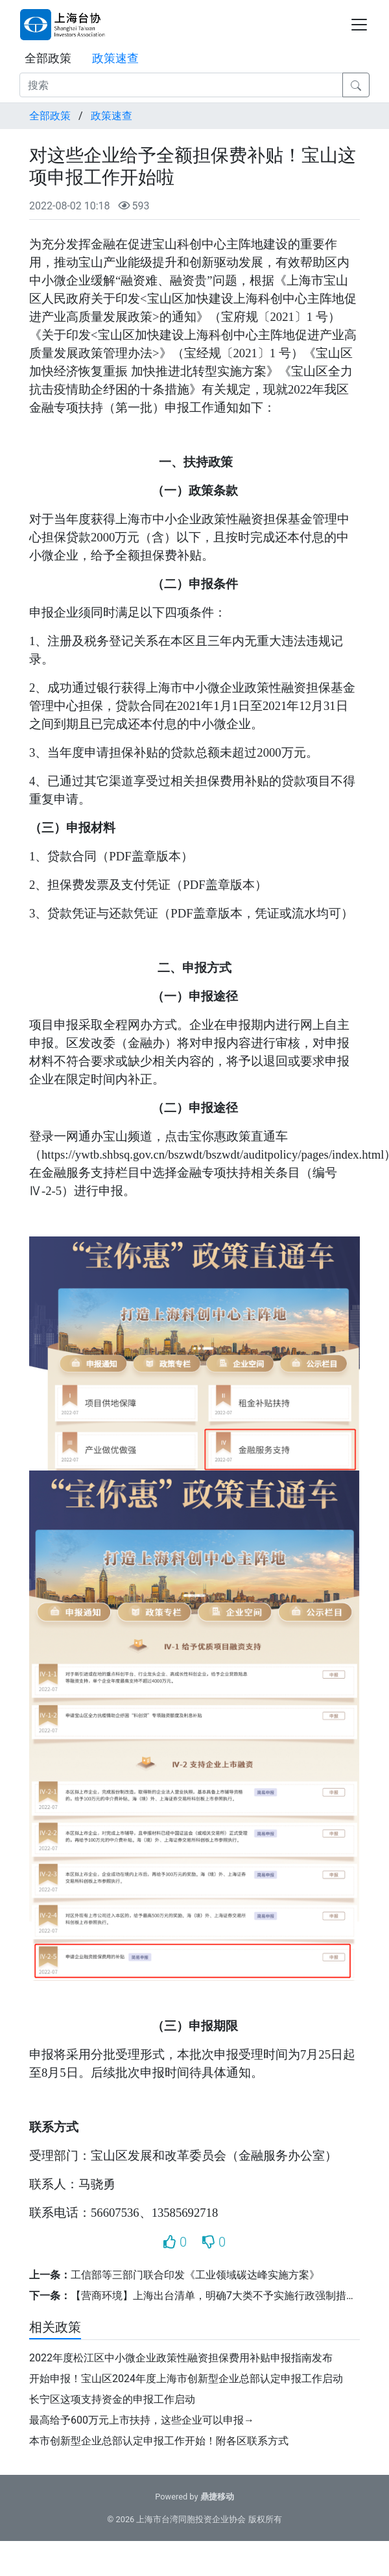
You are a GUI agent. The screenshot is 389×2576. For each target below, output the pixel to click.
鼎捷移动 (217, 2496)
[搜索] (181, 85)
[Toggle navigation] (359, 24)
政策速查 (115, 58)
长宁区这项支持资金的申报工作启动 (112, 2399)
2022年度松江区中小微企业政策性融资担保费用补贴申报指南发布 (181, 2358)
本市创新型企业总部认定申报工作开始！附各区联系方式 (159, 2441)
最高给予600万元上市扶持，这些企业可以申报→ (141, 2420)
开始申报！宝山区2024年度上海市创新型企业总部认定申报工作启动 (186, 2378)
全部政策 (48, 58)
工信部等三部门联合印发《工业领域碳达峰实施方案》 (195, 2275)
